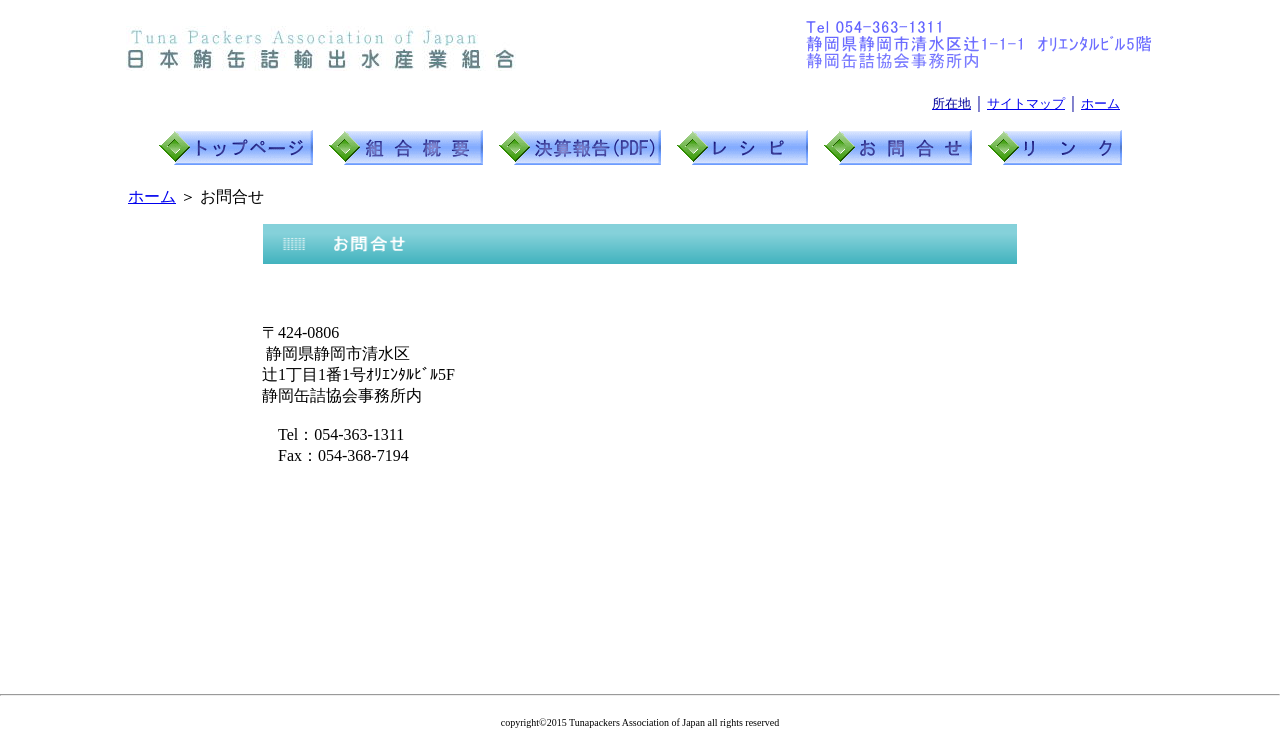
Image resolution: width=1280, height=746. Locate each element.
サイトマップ (1026, 103)
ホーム (1100, 103)
